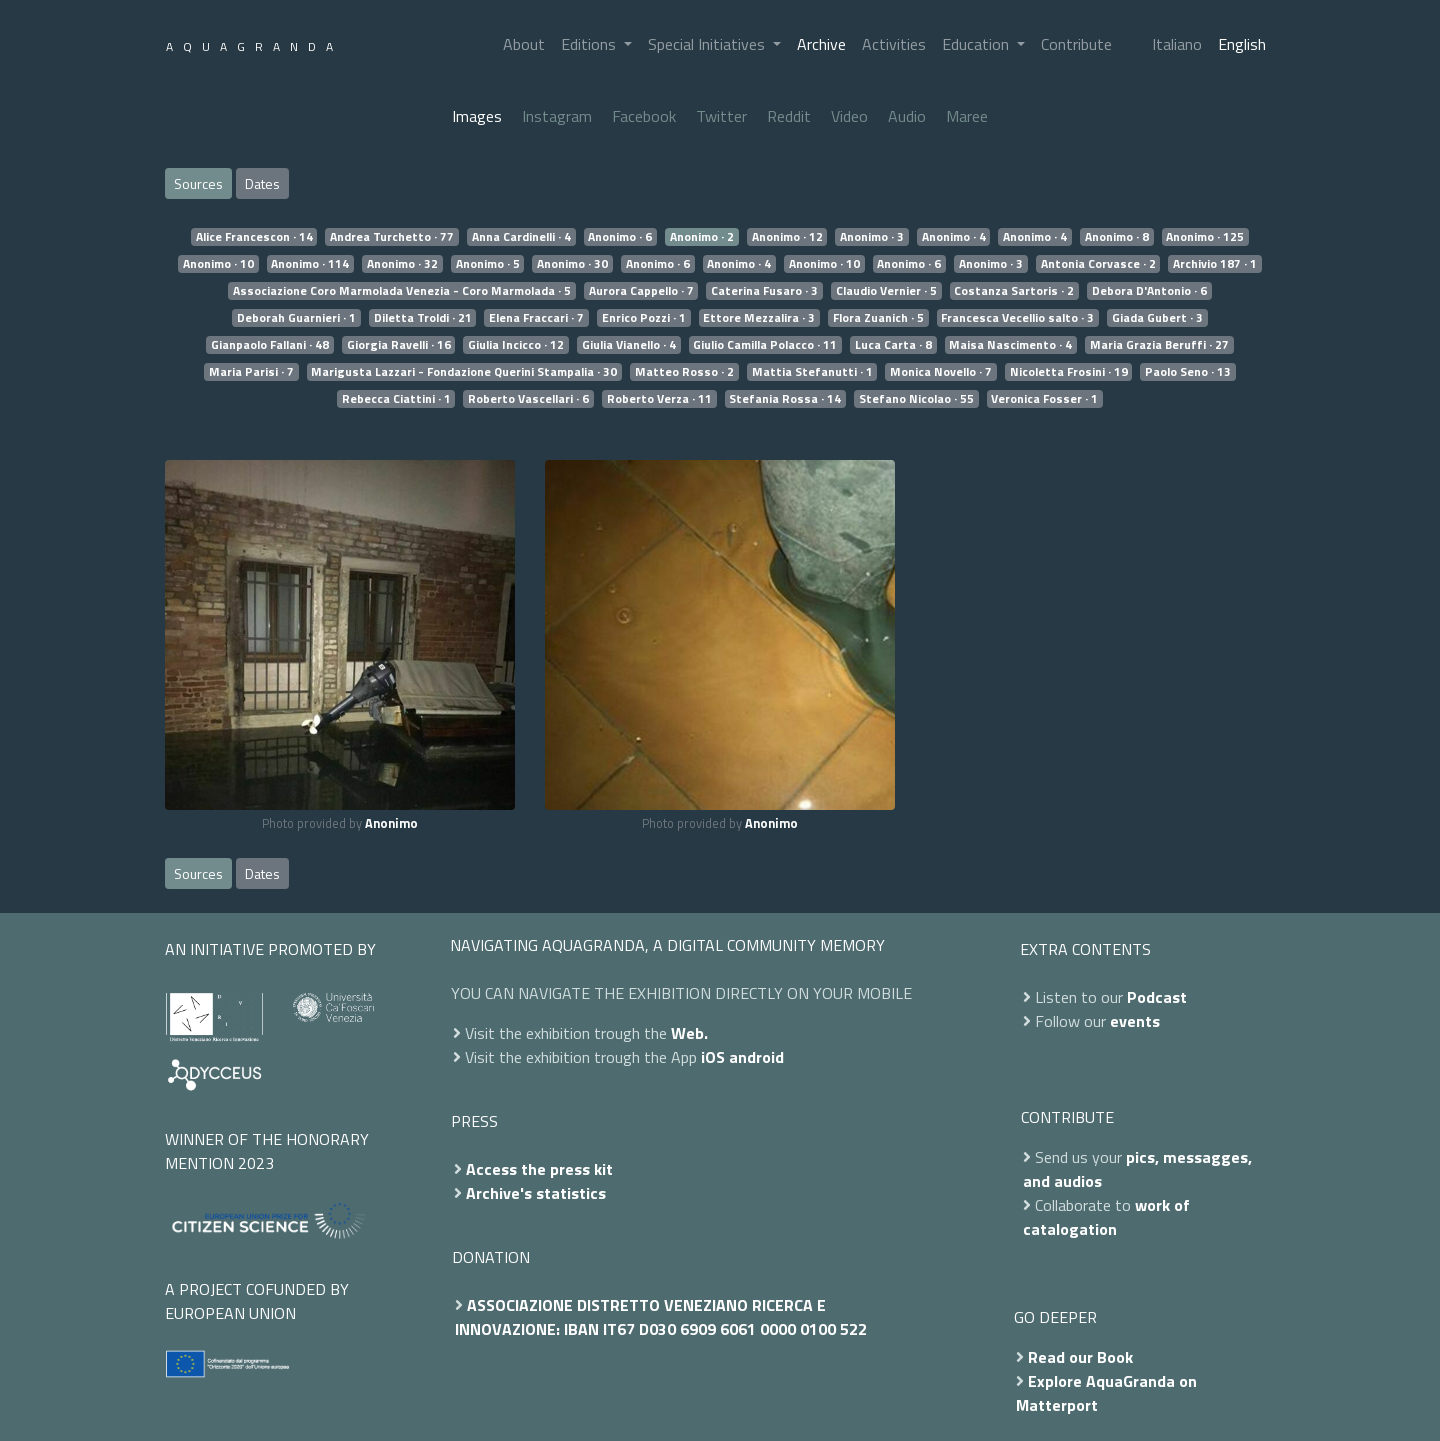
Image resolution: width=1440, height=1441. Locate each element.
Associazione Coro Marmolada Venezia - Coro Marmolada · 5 (402, 291)
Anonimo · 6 (620, 237)
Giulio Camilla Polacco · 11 (765, 345)
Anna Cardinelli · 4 (521, 237)
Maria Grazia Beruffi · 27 (1159, 345)
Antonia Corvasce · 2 (1098, 264)
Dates (262, 183)
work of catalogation (1106, 1217)
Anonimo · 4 (954, 237)
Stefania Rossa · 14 (785, 399)
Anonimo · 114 (310, 264)
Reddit (789, 116)
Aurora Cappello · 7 (641, 291)
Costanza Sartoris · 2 (1014, 291)
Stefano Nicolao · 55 (916, 399)
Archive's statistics (536, 1193)
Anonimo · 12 (787, 237)
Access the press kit (539, 1169)
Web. (689, 1033)
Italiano (1177, 44)
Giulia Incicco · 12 (516, 345)
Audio (907, 116)
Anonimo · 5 (488, 264)
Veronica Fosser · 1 (1044, 399)
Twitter (721, 116)
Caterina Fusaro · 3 (764, 291)
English (1242, 44)
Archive (821, 44)
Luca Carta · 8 (893, 345)
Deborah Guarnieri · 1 (296, 318)
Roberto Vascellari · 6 (528, 399)
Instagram (557, 116)
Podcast (1157, 997)
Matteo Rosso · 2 (684, 372)
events (1135, 1021)
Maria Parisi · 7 (251, 372)
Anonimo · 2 (702, 237)
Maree (967, 116)
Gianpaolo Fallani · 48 (270, 345)
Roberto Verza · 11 (659, 399)
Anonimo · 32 (402, 264)
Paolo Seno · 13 (1188, 372)
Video (849, 116)
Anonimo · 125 (1205, 237)
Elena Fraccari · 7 (536, 318)
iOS (713, 1057)
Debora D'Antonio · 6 (1149, 291)
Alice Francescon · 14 (254, 237)
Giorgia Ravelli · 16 (399, 345)
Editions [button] (590, 44)
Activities (894, 44)
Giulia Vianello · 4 (629, 345)
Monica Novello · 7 (941, 372)
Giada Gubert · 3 (1157, 318)
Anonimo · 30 (572, 264)
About (524, 44)
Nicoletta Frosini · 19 (1069, 372)
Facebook (644, 116)
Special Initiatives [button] (708, 44)
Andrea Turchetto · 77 (392, 237)
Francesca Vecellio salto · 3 (1017, 318)
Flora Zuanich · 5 (878, 318)
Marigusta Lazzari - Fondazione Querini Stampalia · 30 (464, 372)
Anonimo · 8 (1117, 237)
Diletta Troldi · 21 (423, 318)
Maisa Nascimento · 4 (1010, 345)
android (756, 1057)
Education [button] (977, 44)
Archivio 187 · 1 (1215, 264)
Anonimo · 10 (218, 264)
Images (477, 116)
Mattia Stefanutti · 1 (812, 372)
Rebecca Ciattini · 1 (396, 399)
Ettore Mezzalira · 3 (759, 318)
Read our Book (1080, 1357)
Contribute (1076, 44)
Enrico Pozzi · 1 (644, 318)
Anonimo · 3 (872, 237)
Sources (198, 183)
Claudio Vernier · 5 (886, 291)
